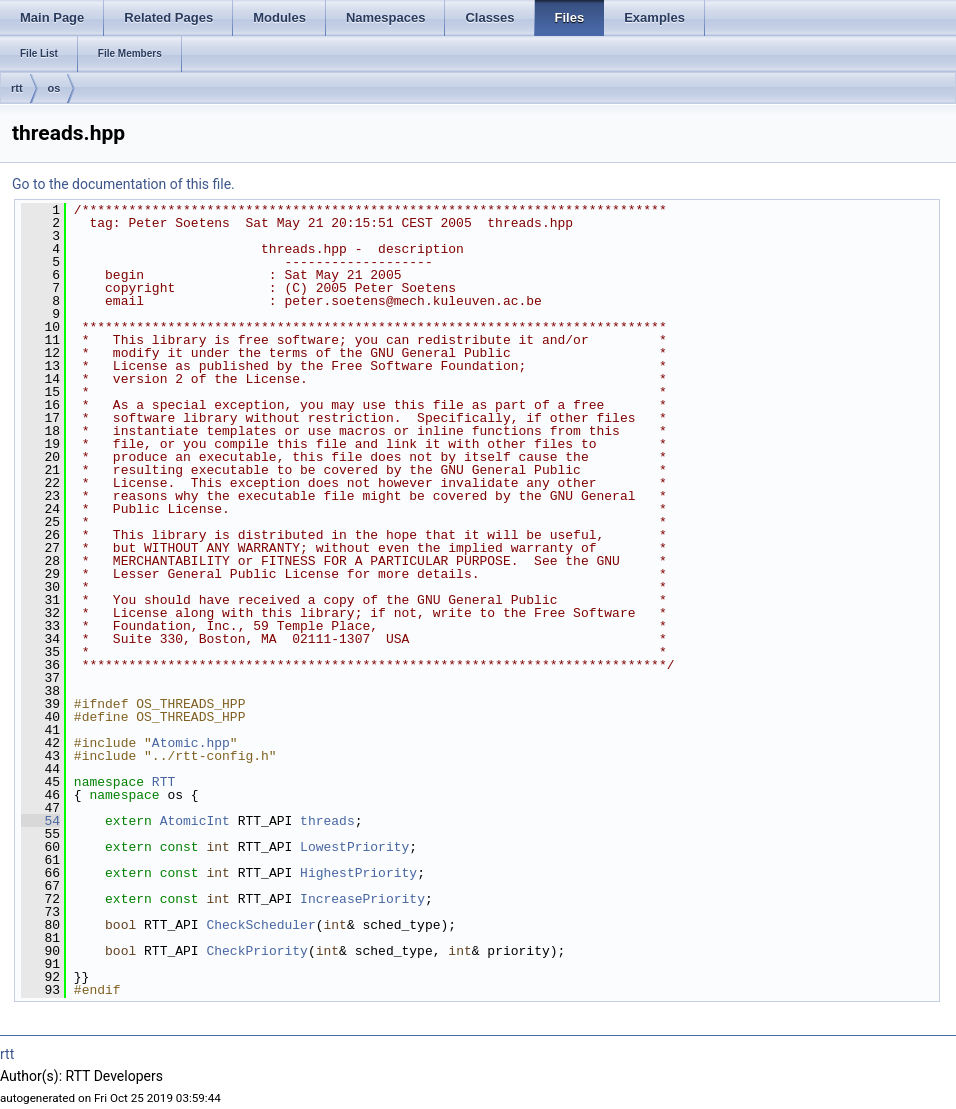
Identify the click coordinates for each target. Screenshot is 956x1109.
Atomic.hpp (191, 743)
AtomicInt (195, 821)
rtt (17, 88)
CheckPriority (256, 951)
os (54, 88)
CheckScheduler (260, 925)
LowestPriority (354, 847)
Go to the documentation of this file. (123, 184)
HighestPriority (358, 873)
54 (40, 821)
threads (327, 821)
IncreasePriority (362, 899)
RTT (163, 782)
